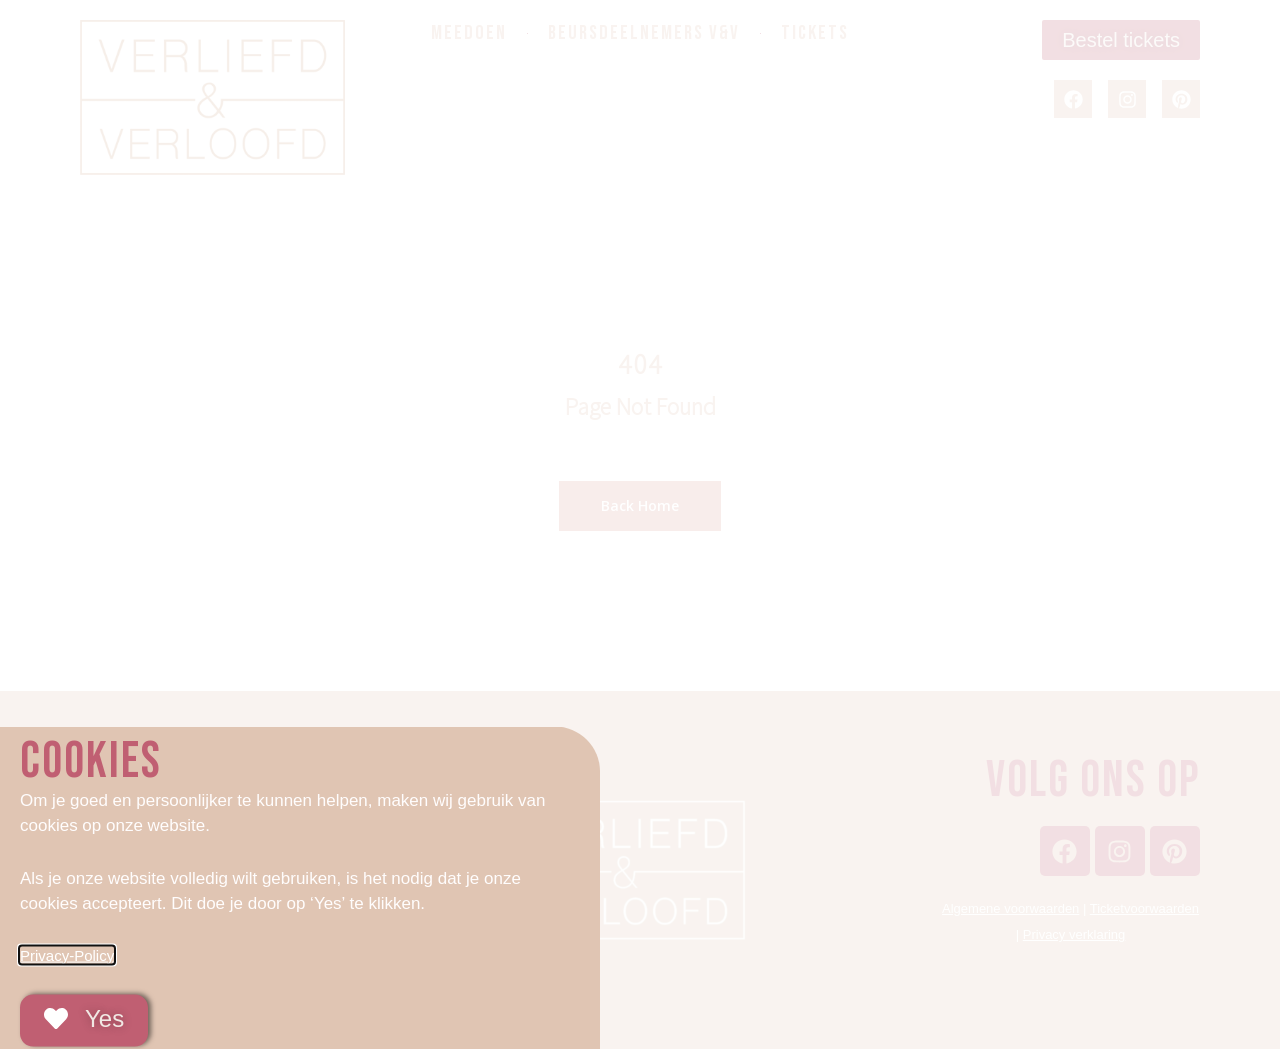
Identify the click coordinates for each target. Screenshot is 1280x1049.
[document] (640, 524)
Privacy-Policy (67, 965)
